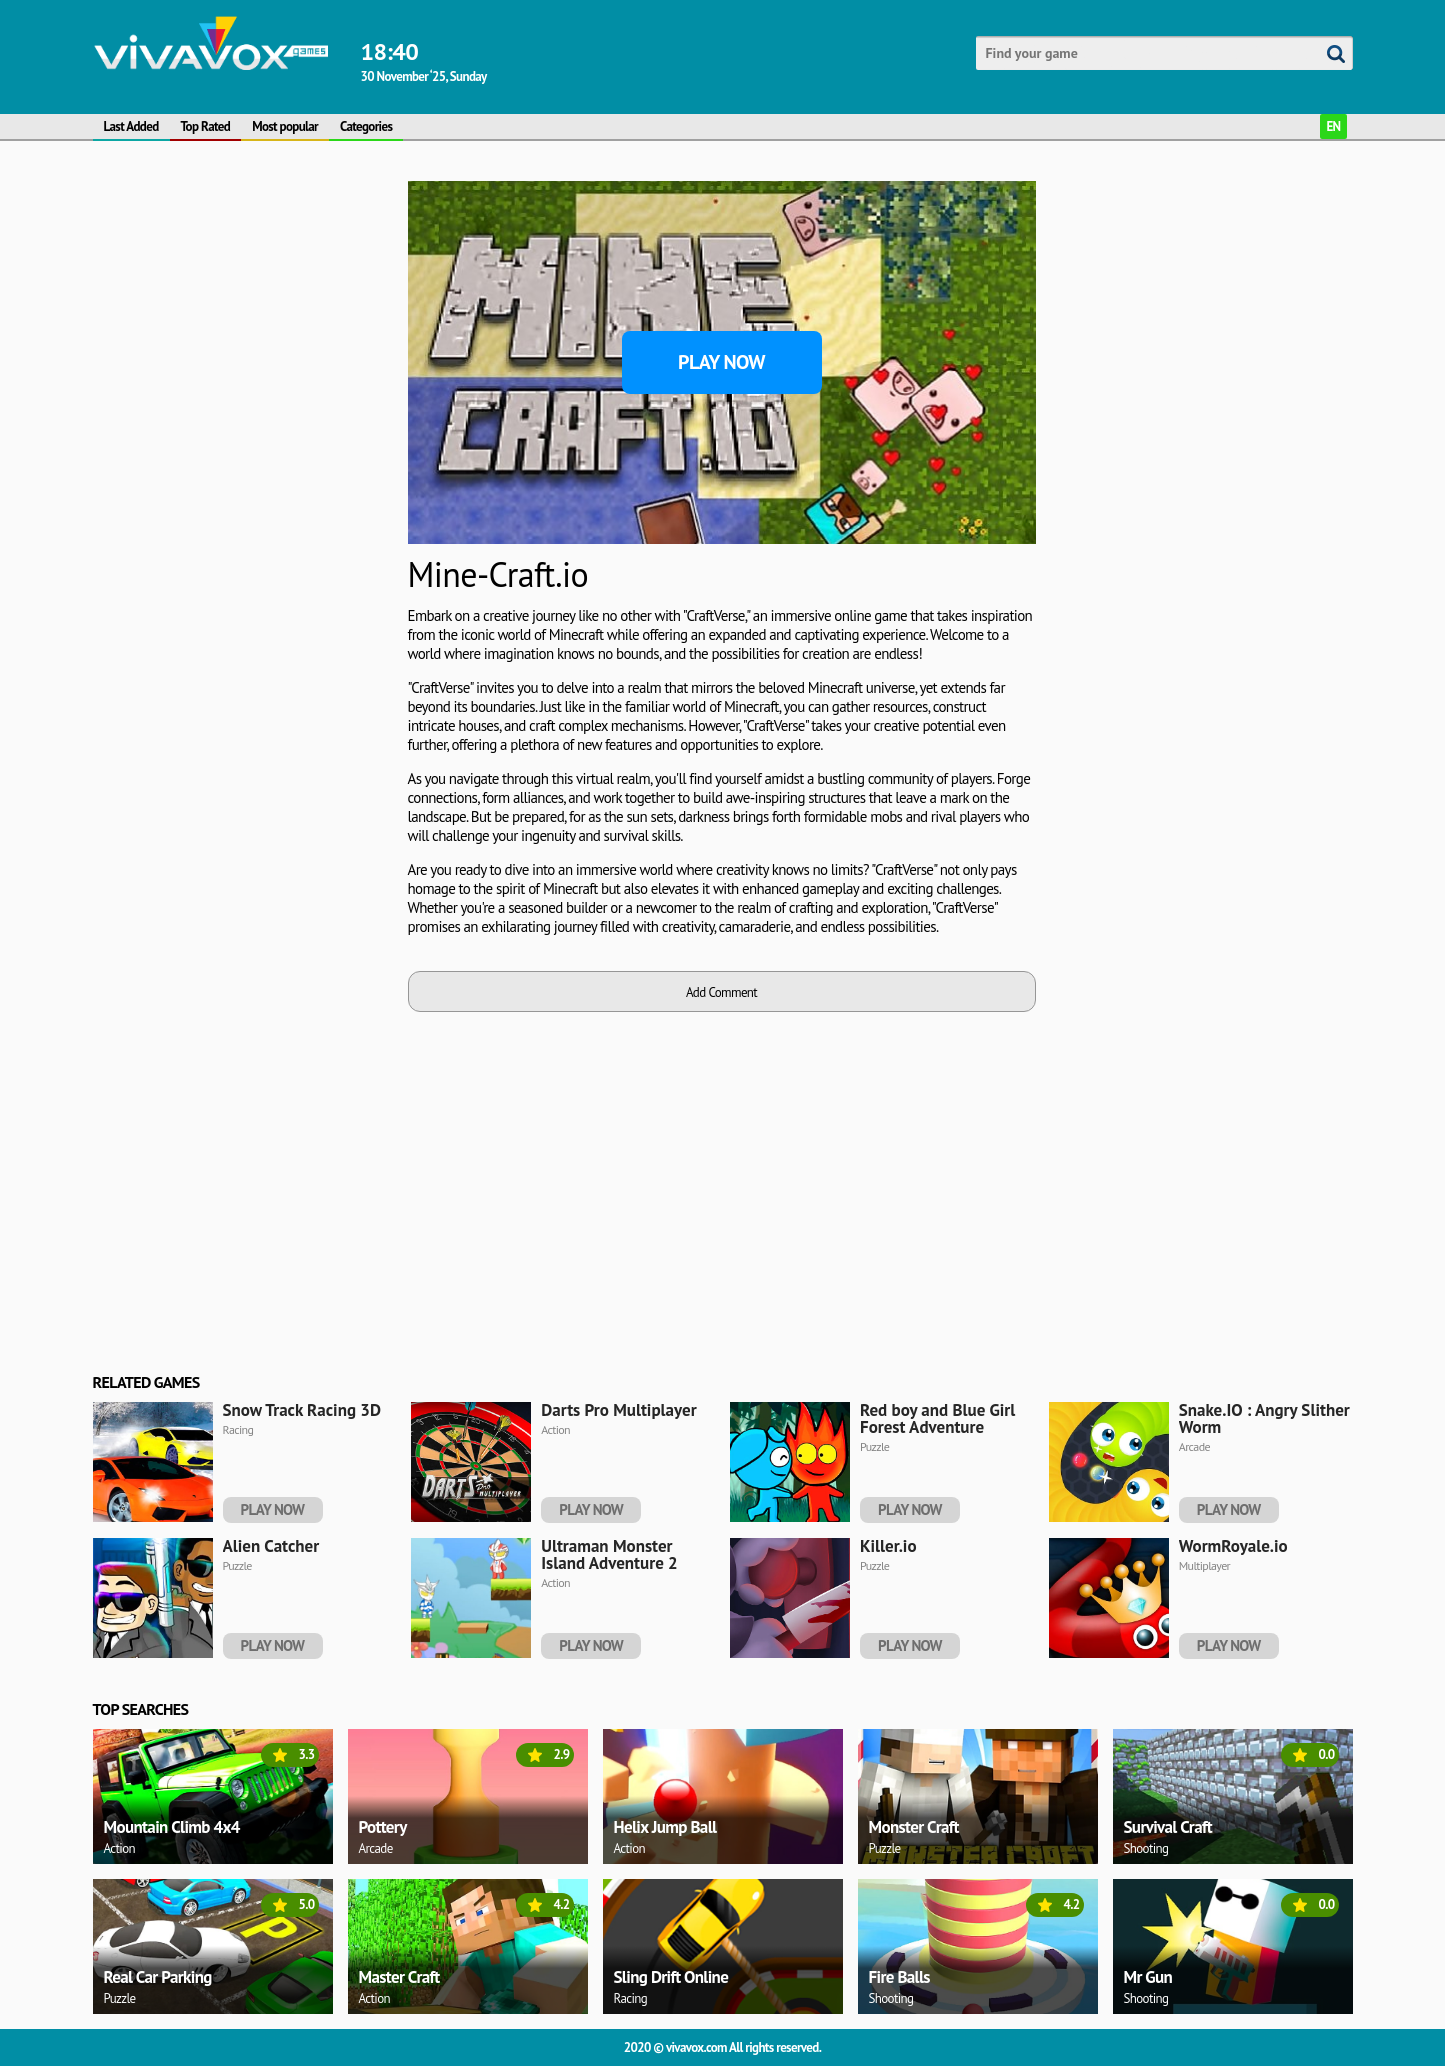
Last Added (131, 126)
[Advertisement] (187, 368)
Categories (366, 126)
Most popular (285, 126)
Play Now (721, 362)
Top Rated (206, 126)
